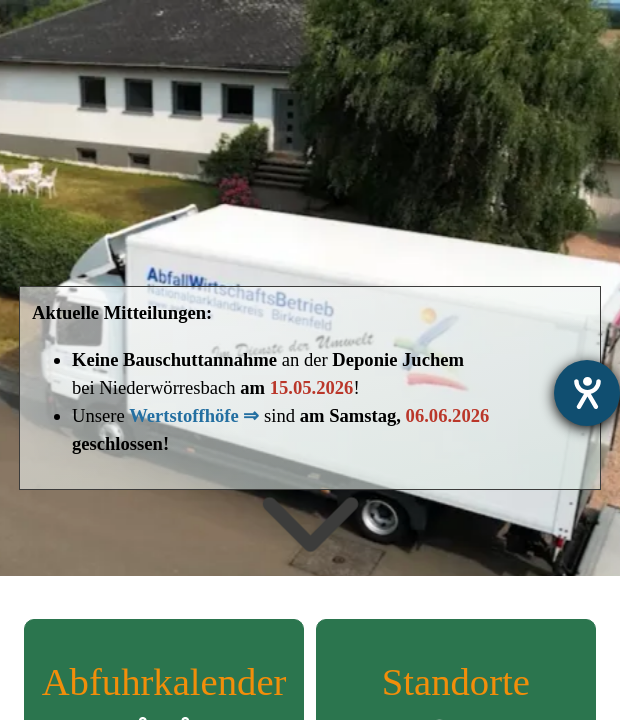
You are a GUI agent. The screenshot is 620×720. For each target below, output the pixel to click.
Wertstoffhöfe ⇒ (194, 415)
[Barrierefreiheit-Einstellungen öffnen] (587, 393)
